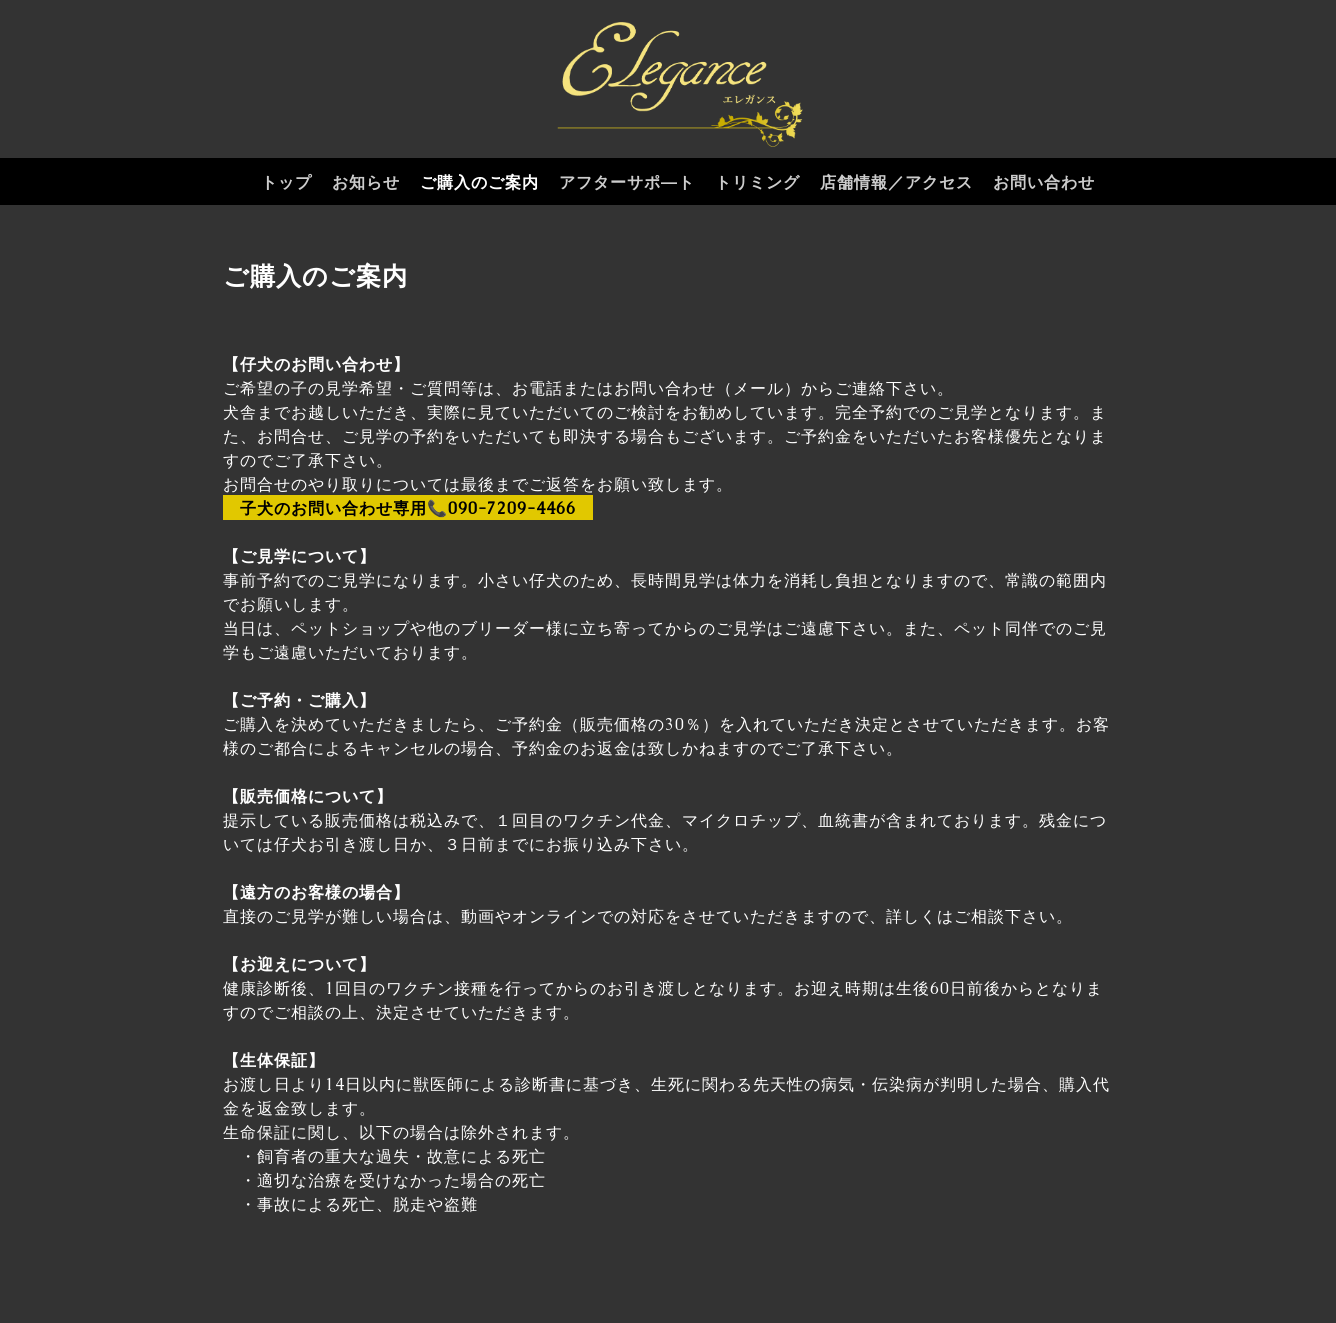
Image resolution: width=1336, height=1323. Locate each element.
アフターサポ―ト (627, 182)
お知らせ (366, 182)
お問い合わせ (1044, 182)
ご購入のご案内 (479, 182)
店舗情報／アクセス (896, 182)
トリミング (757, 182)
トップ (286, 182)
